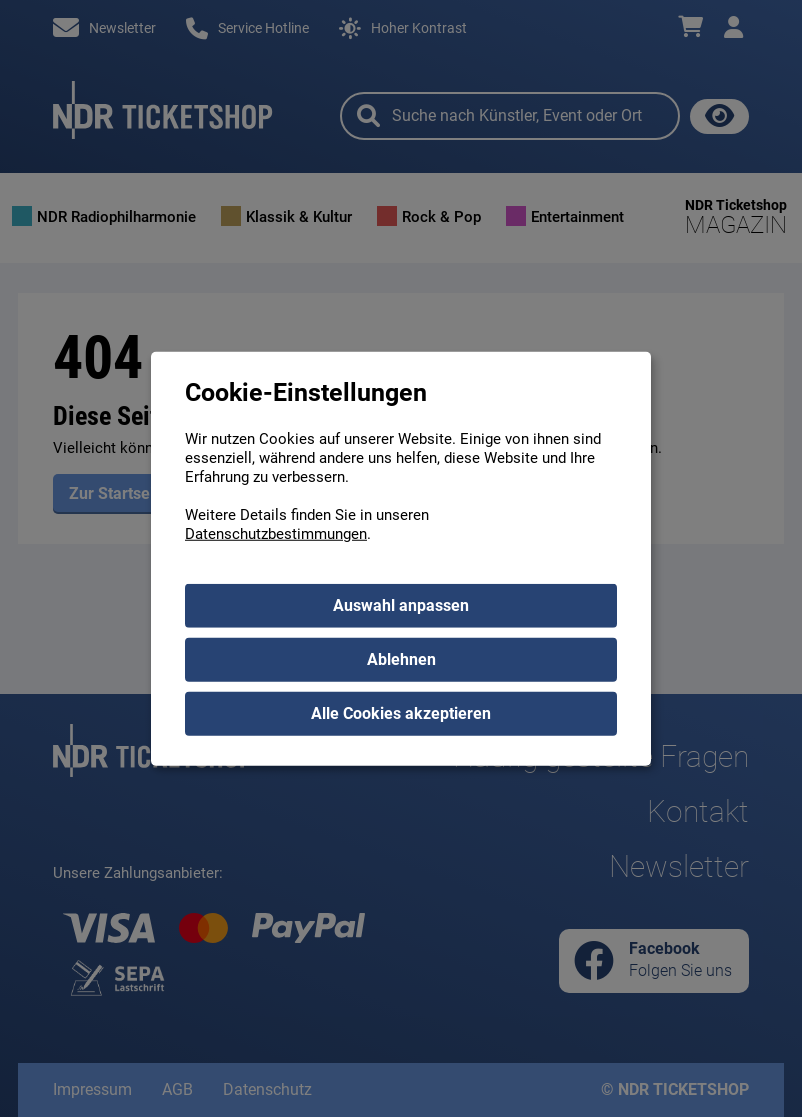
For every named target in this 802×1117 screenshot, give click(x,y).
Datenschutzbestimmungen (276, 534)
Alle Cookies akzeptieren (401, 713)
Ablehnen (401, 659)
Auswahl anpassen (401, 605)
